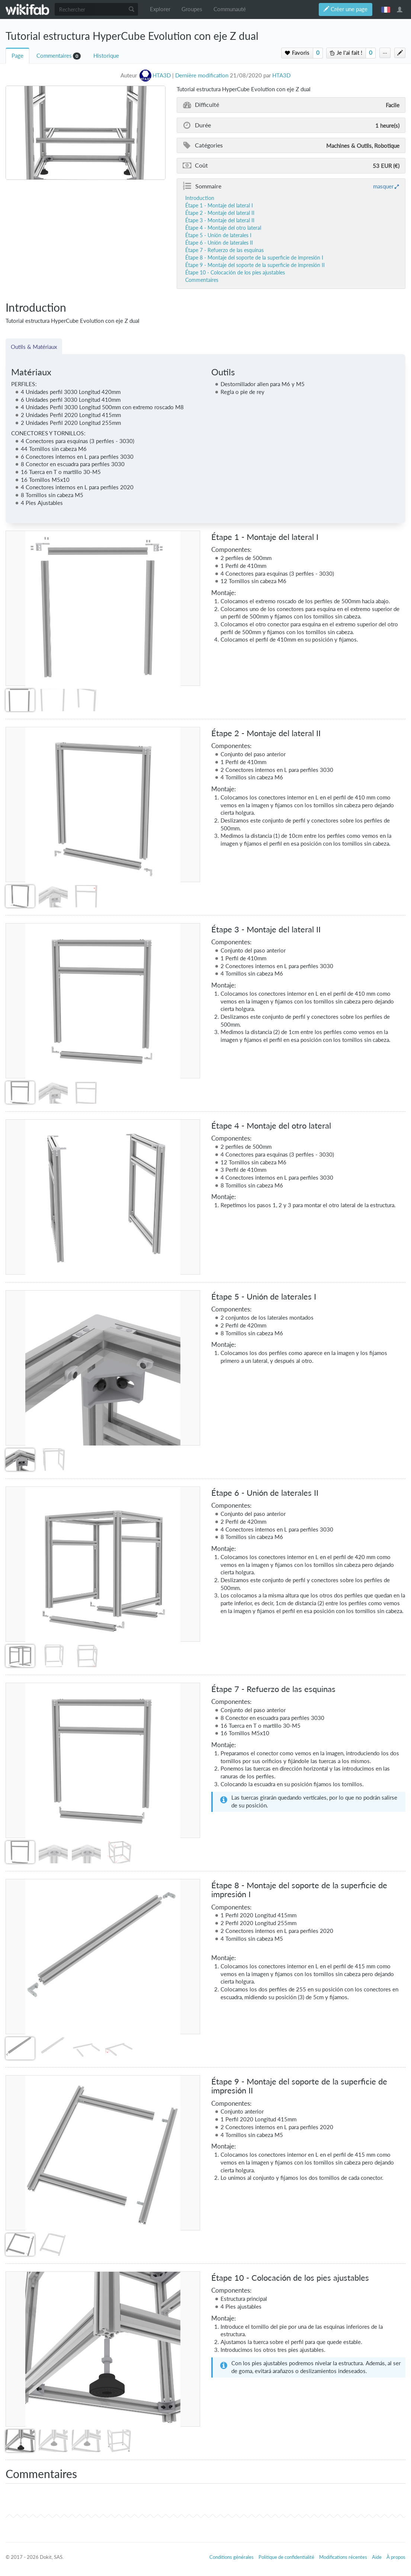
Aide (377, 2557)
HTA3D (281, 75)
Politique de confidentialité (286, 2557)
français (386, 9)
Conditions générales (231, 2557)
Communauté (229, 9)
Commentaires (54, 56)
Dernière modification (201, 75)
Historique (106, 56)
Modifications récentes (343, 2557)
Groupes (192, 9)
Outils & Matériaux (34, 346)
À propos (395, 2557)
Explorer (160, 9)
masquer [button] (383, 186)
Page (17, 56)
